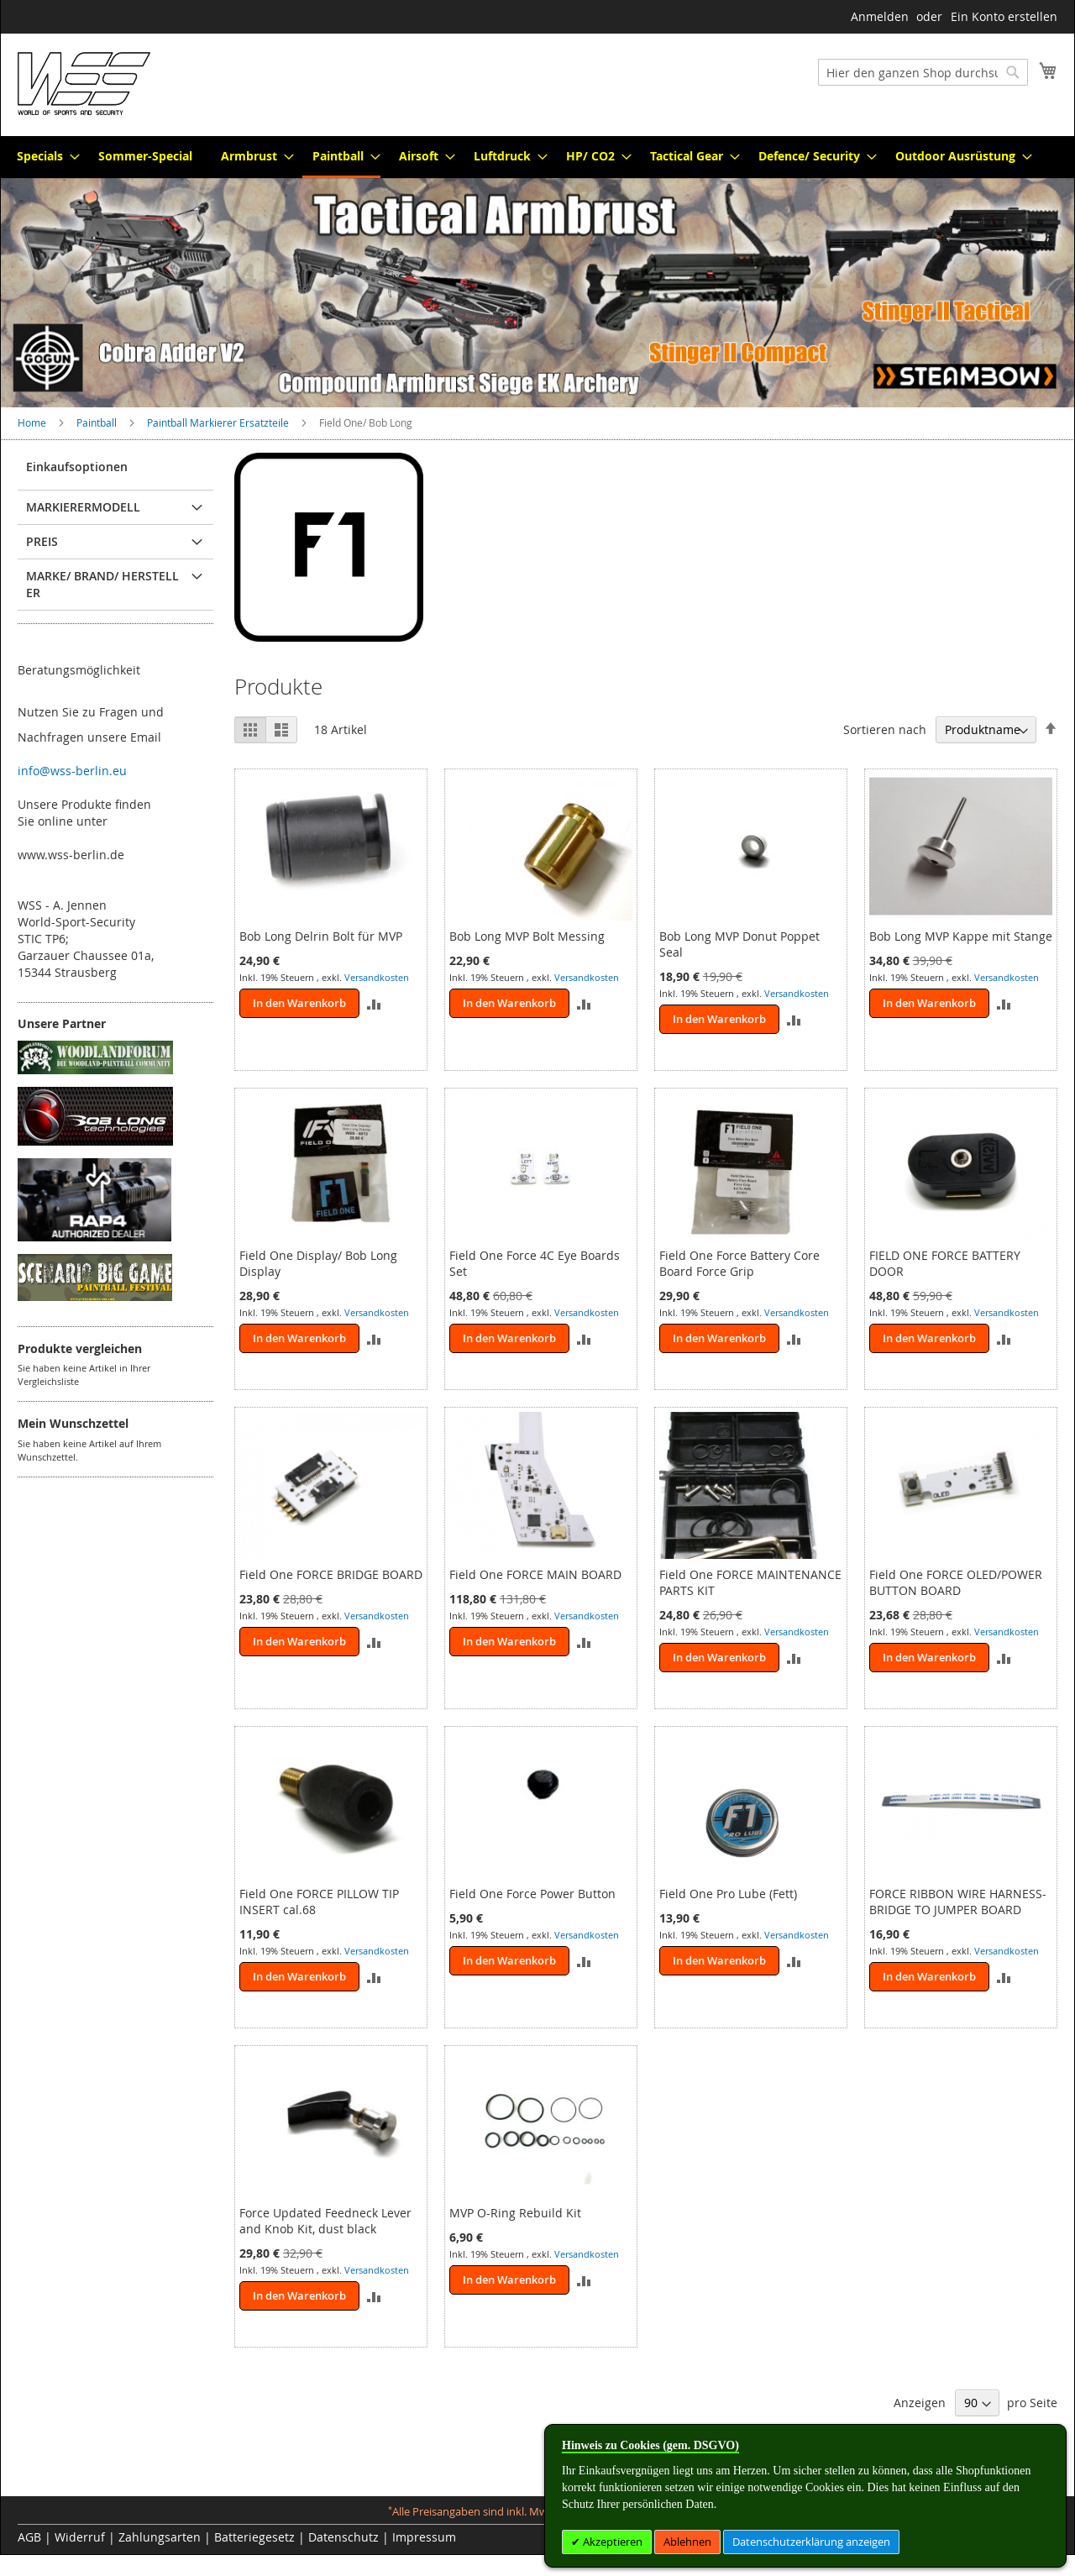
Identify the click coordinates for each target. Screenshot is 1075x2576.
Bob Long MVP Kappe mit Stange (960, 936)
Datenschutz (343, 2537)
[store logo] (84, 83)
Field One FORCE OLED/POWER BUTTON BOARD (955, 1582)
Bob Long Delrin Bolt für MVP (320, 936)
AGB (29, 2537)
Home (33, 422)
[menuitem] (43, 156)
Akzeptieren (611, 2541)
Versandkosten (376, 977)
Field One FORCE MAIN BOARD (535, 1574)
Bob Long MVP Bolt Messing (527, 936)
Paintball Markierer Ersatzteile (219, 422)
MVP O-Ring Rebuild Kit (515, 2213)
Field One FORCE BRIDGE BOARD (330, 1574)
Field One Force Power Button (532, 1894)
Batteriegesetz (254, 2537)
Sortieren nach (884, 729)
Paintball (97, 422)
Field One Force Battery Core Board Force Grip (739, 1263)
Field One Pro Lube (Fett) (728, 1894)
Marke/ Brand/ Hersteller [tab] (102, 584)
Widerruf (80, 2537)
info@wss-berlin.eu (72, 771)
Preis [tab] (42, 541)
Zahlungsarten (159, 2537)
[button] (374, 1003)
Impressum (424, 2537)
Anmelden (880, 16)
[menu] (537, 157)
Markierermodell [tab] (83, 507)
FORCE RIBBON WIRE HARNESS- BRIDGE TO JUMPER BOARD (957, 1902)
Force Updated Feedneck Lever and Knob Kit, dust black (325, 2221)
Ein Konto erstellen (1004, 16)
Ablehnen (687, 2541)
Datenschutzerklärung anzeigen (811, 2541)
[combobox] (923, 72)
